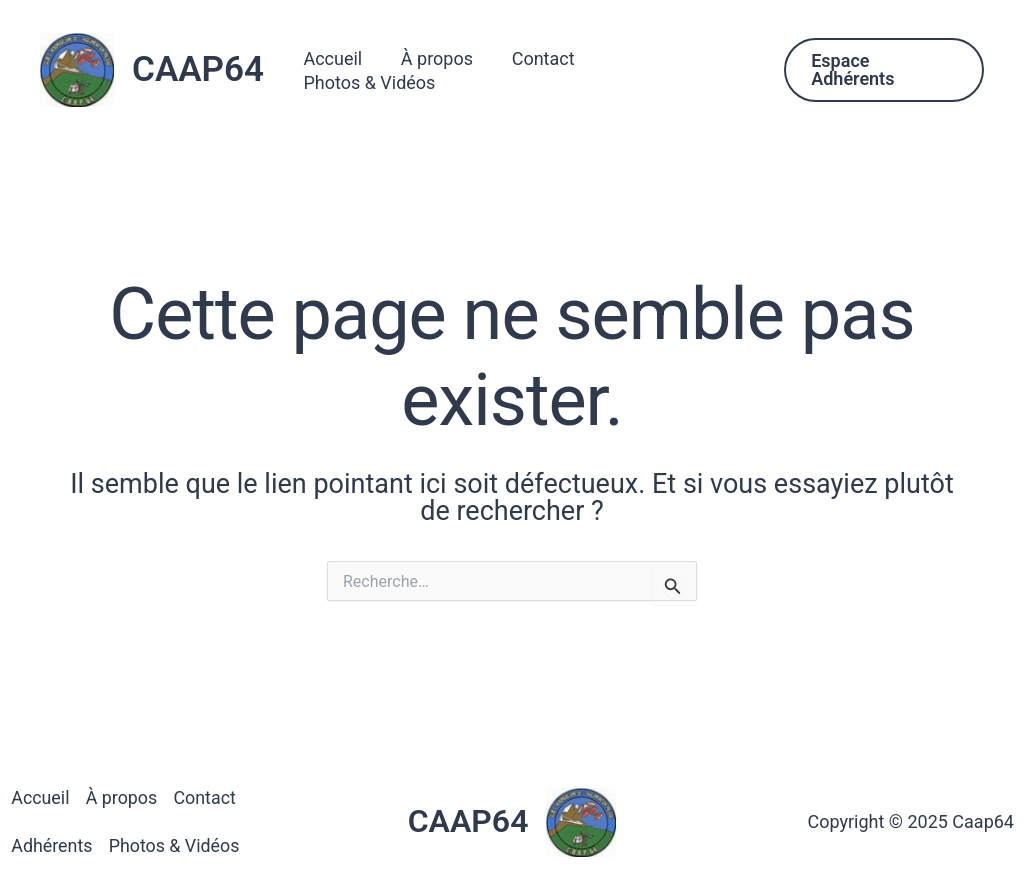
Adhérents (51, 845)
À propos (443, 68)
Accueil (341, 68)
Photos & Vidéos (680, 68)
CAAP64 (198, 69)
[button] (884, 70)
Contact (546, 68)
